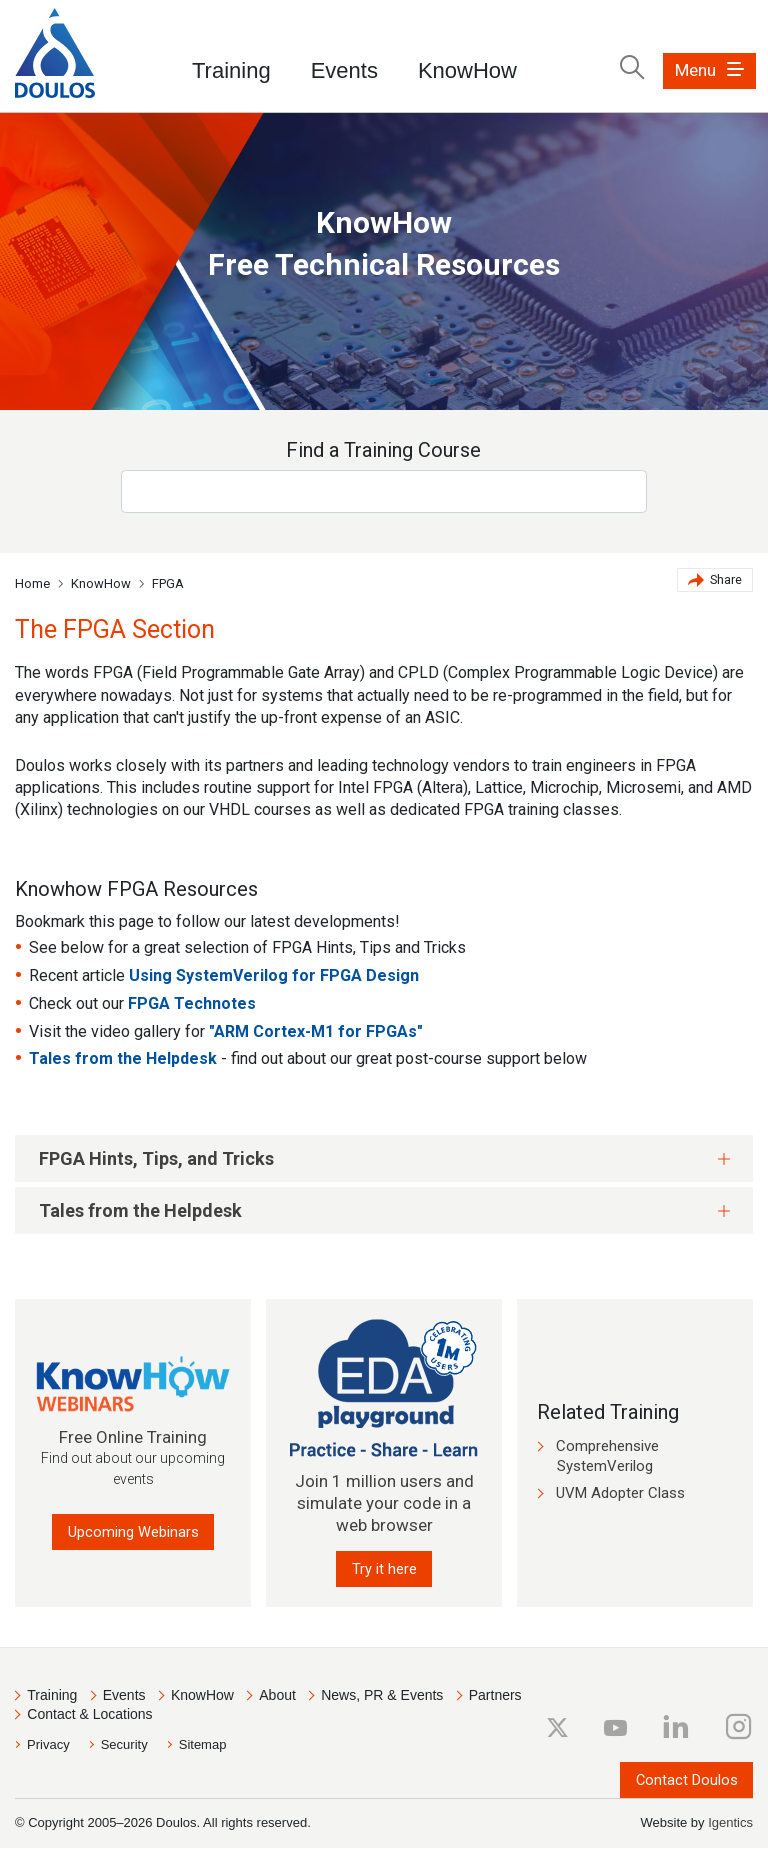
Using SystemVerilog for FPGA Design (274, 975)
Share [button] (714, 582)
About (277, 1696)
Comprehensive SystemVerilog (607, 1457)
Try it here (384, 1569)
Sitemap (203, 1745)
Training (231, 70)
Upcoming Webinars (133, 1532)
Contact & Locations (89, 1715)
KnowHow (467, 70)
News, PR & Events (382, 1696)
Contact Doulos (685, 1780)
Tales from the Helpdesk (123, 1058)
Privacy (48, 1745)
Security (124, 1745)
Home (32, 583)
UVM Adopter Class (620, 1494)
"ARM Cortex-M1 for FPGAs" (316, 1031)
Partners (495, 1696)
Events (344, 70)
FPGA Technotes (192, 1003)
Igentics (730, 1823)
